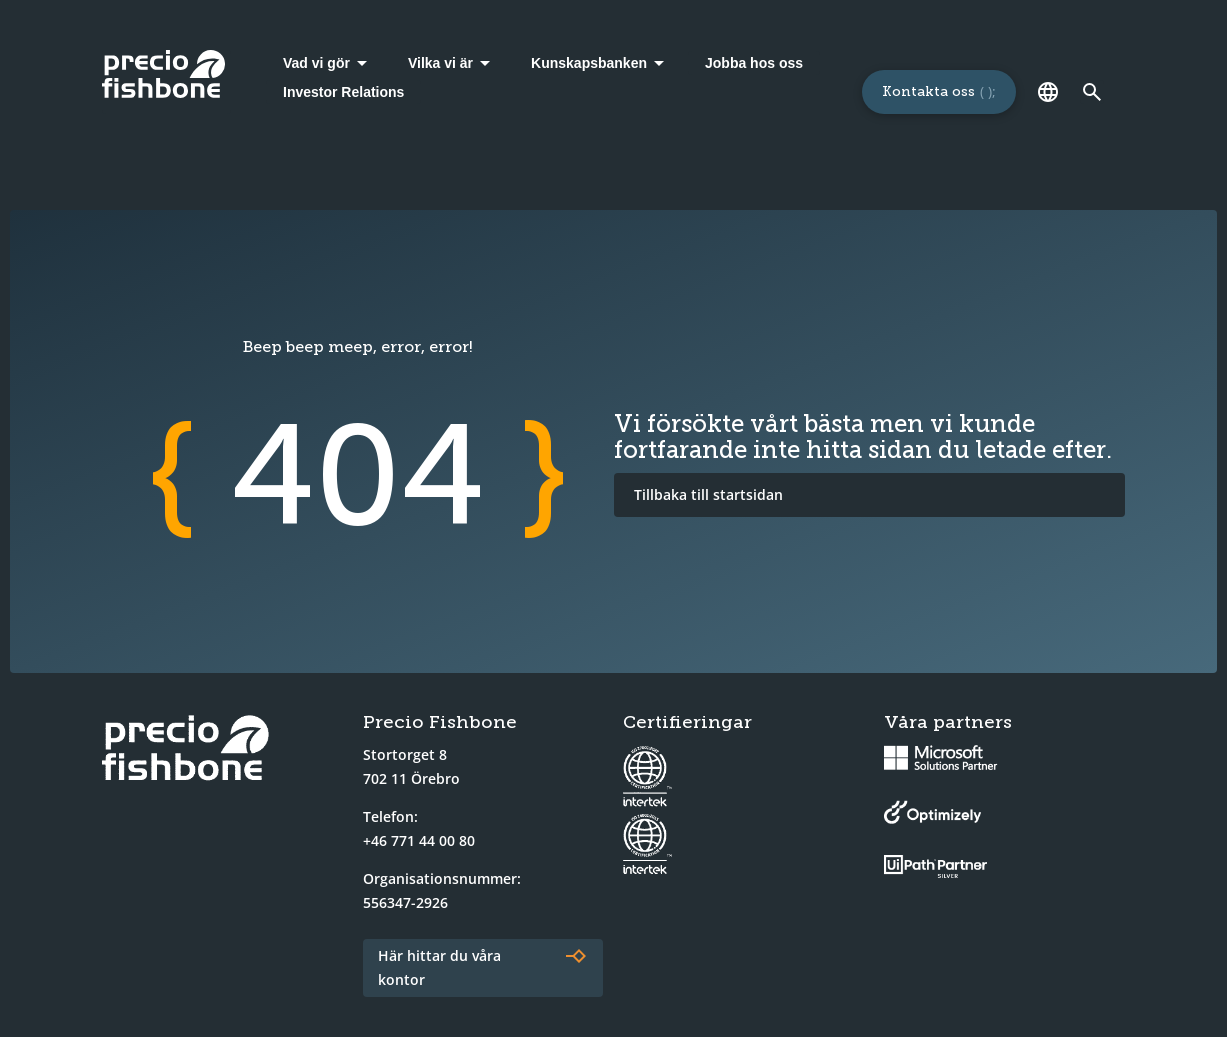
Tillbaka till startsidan (708, 494)
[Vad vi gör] (328, 63)
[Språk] (1049, 92)
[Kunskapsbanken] (601, 63)
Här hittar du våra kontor (439, 967)
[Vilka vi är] (452, 63)
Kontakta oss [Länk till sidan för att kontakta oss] (929, 91)
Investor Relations (343, 92)
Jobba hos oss (754, 63)
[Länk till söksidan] (1093, 92)
